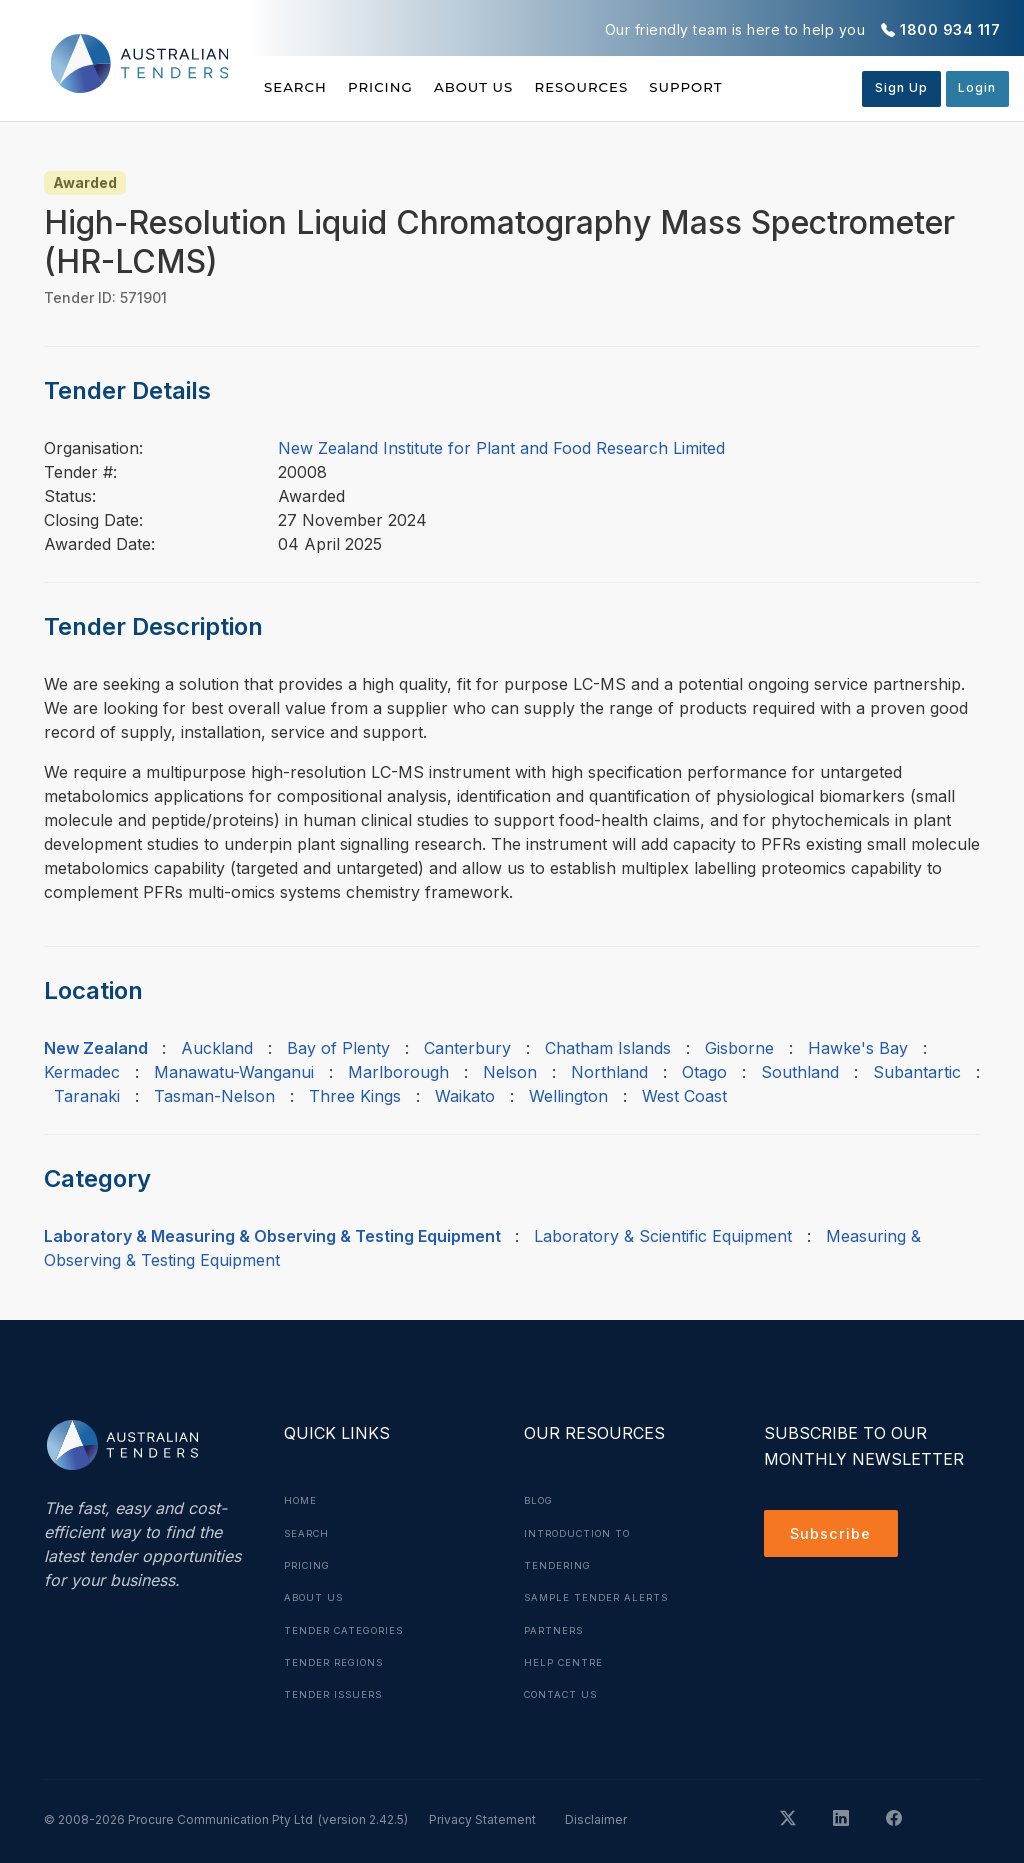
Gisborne (739, 1048)
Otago (704, 1072)
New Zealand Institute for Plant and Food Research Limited (501, 448)
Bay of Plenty (338, 1048)
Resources (639, 87)
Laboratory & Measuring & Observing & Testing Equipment (272, 1236)
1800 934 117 (950, 29)
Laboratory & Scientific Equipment (663, 1236)
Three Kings (355, 1096)
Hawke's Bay (858, 1048)
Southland (800, 1072)
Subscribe (834, 1536)
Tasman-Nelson (214, 1096)
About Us (512, 87)
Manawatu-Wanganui (234, 1072)
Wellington (568, 1096)
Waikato (465, 1096)
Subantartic (917, 1072)
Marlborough (398, 1072)
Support (763, 87)
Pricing (400, 87)
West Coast (684, 1096)
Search (297, 87)
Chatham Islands (608, 1048)
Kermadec (82, 1072)
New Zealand (96, 1048)
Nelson (510, 1072)
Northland (609, 1072)
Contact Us (564, 1692)
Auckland (217, 1048)
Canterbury (467, 1048)
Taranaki (87, 1096)
